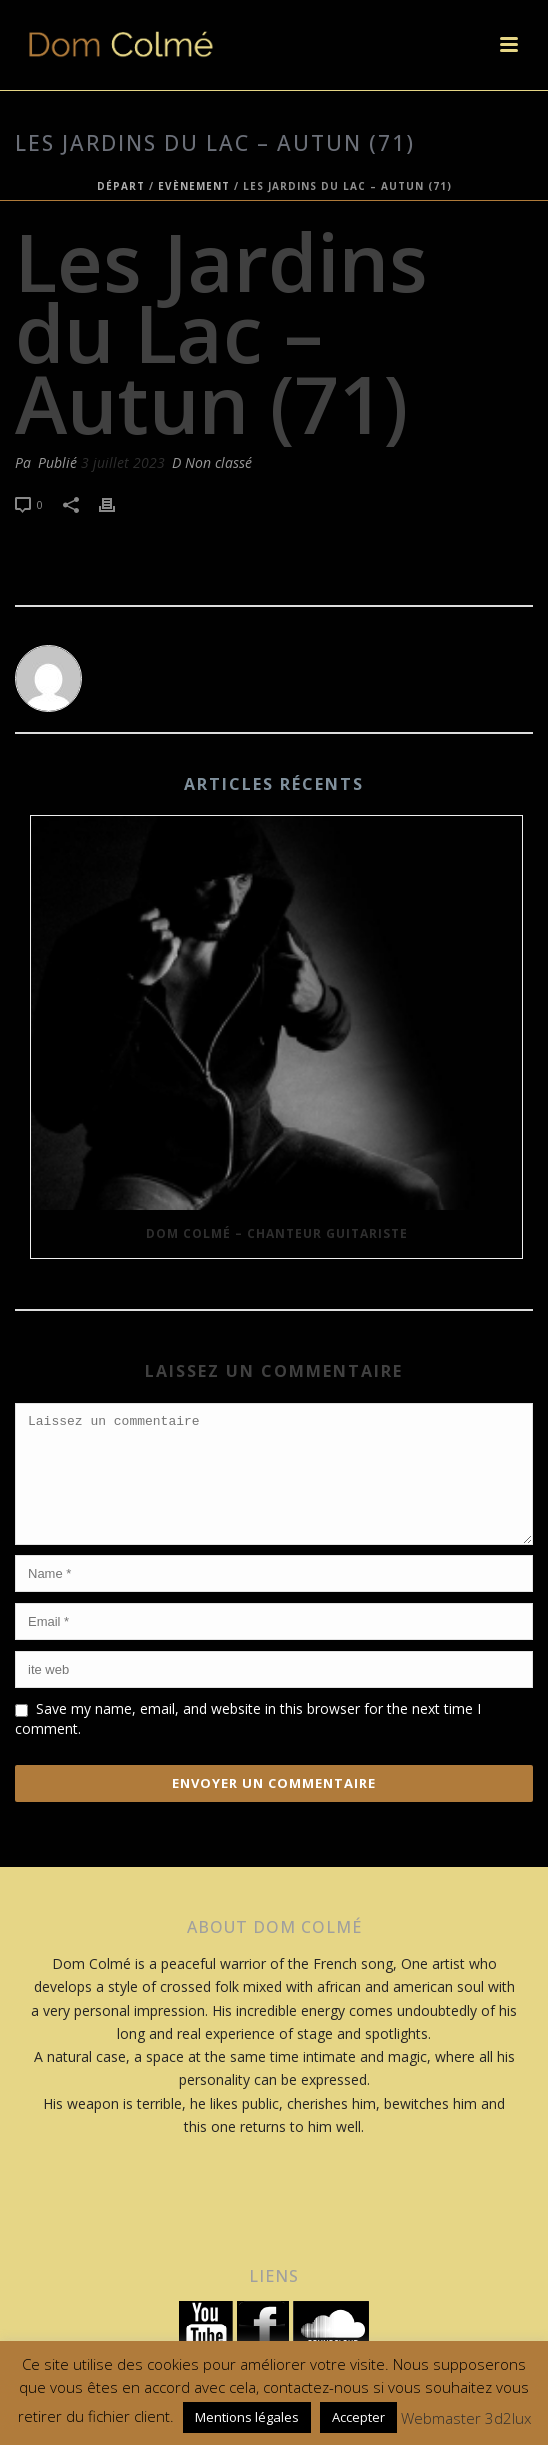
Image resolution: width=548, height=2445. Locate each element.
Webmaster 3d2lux (466, 2418)
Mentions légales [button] (247, 2417)
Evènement (194, 186)
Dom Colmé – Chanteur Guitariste (277, 1233)
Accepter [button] (358, 2417)
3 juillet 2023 (123, 462)
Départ (121, 186)
